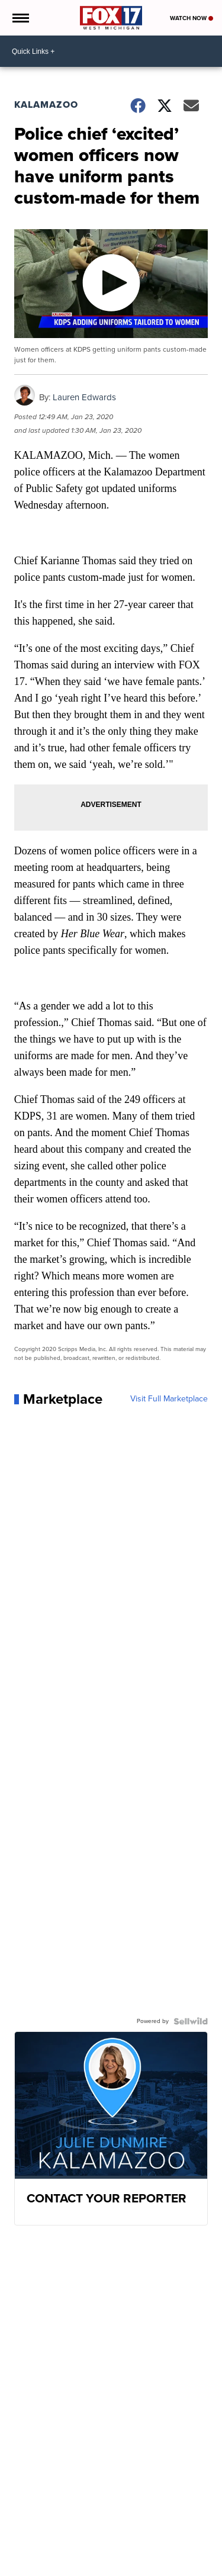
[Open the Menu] (20, 18)
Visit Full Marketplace (169, 1399)
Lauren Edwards (84, 397)
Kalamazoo (46, 104)
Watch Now (191, 18)
